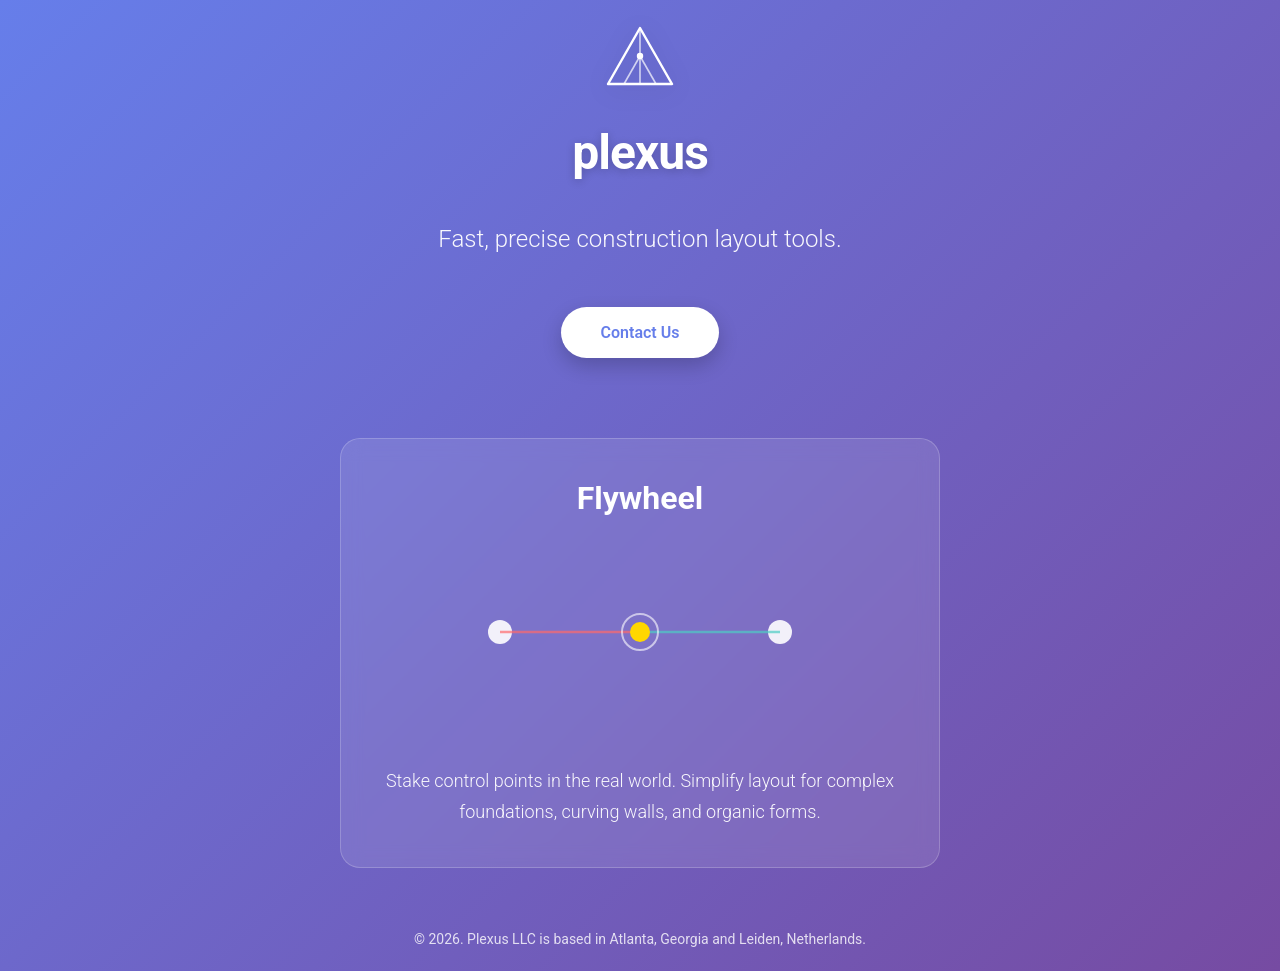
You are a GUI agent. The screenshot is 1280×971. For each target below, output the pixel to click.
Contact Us (640, 332)
